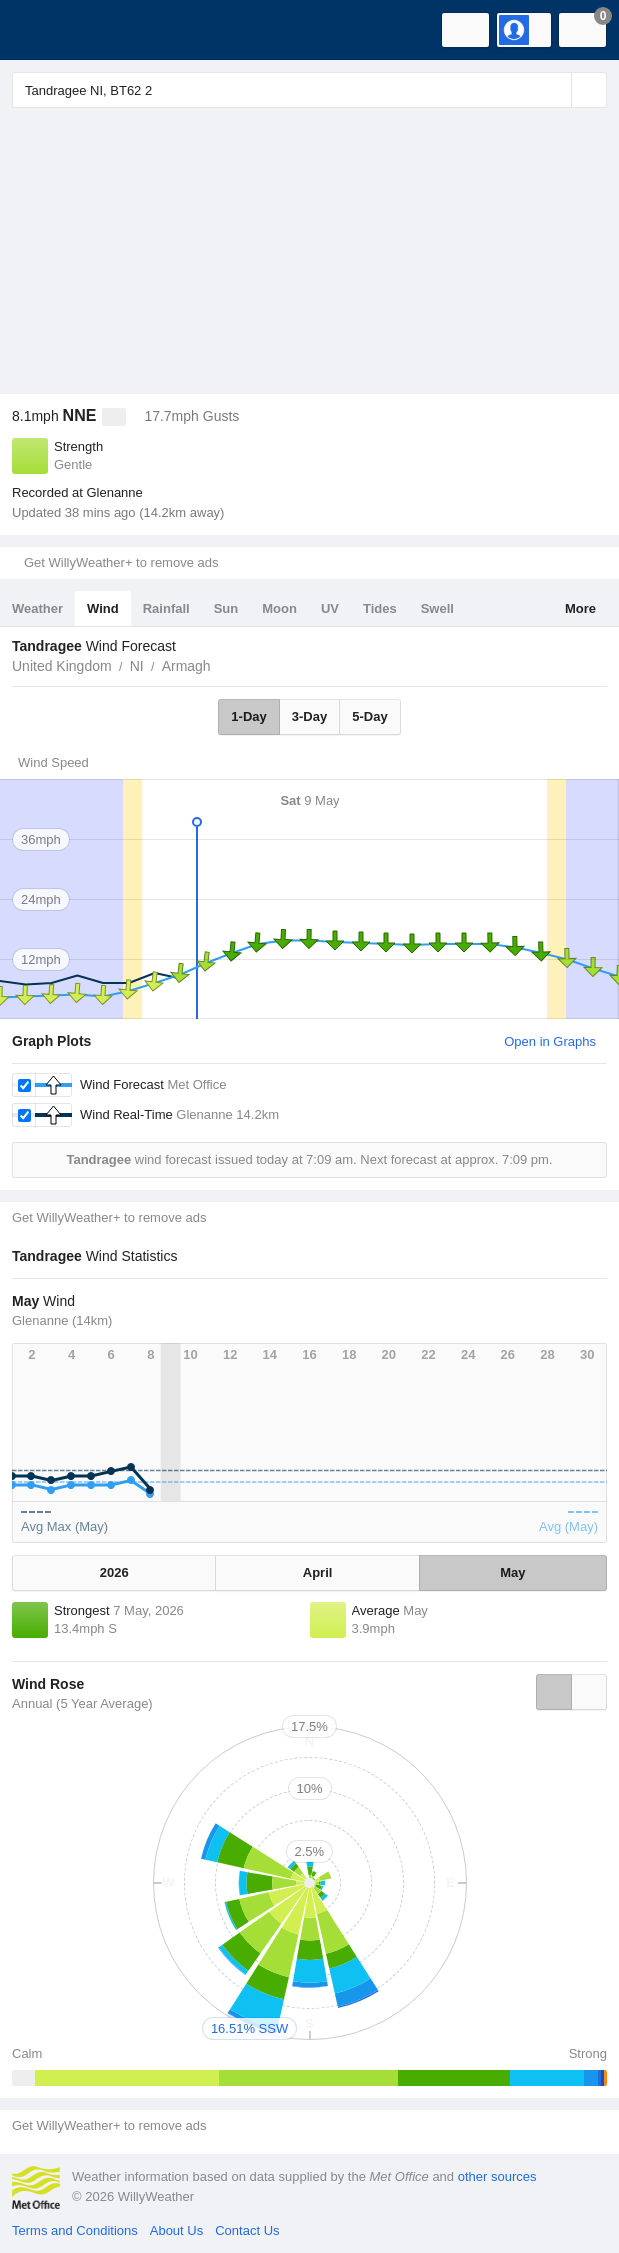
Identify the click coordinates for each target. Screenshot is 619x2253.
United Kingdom (62, 666)
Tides (380, 608)
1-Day (248, 716)
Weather (37, 608)
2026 (114, 1572)
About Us (176, 2230)
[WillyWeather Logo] (45, 30)
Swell (437, 608)
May (512, 1572)
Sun (226, 608)
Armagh (186, 666)
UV (330, 608)
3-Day (309, 716)
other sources (497, 2176)
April (318, 1572)
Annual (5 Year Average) (82, 1703)
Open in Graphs (550, 1041)
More (580, 608)
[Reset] (554, 90)
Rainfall (166, 608)
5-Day (369, 716)
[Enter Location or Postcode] (309, 90)
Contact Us (247, 2230)
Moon (279, 608)
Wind (103, 608)
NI (137, 666)
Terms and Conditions (75, 2230)
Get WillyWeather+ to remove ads (121, 562)
